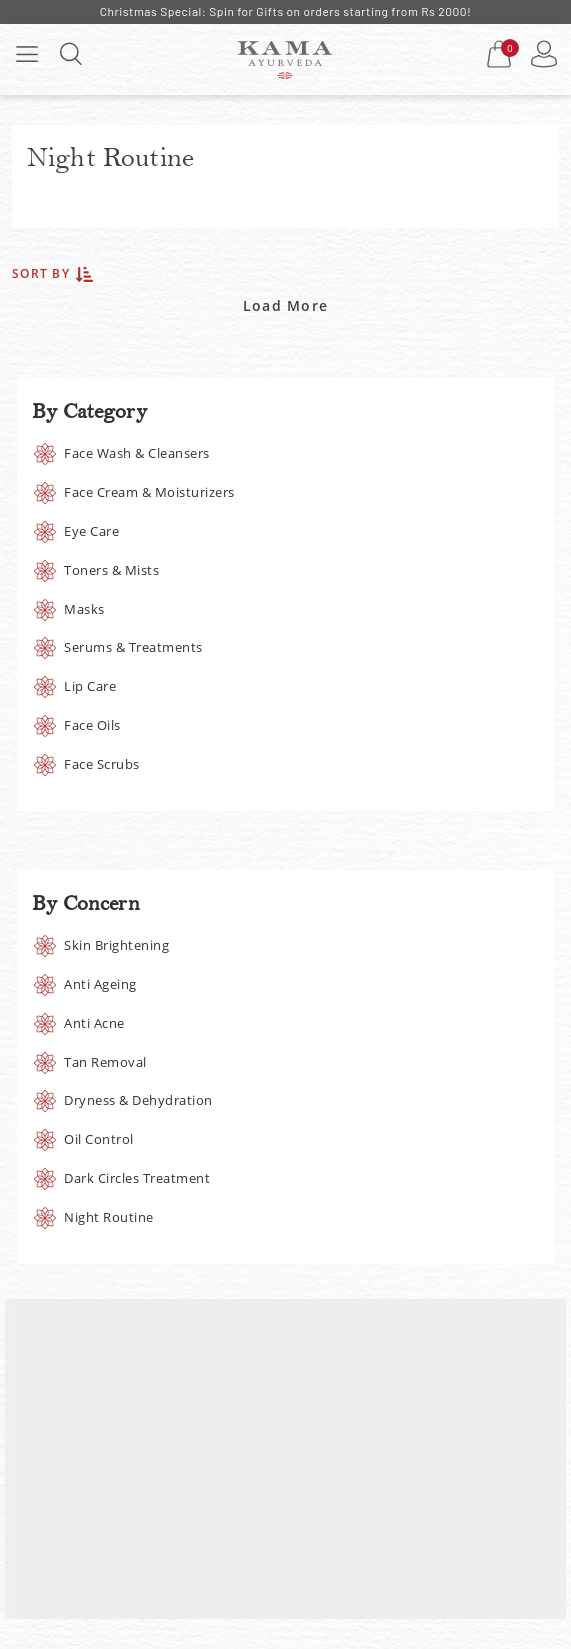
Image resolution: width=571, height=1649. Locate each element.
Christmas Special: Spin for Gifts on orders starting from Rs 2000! (286, 11)
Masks (84, 609)
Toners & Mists (111, 570)
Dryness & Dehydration (138, 1100)
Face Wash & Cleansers (137, 453)
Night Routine (109, 1217)
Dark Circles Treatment (137, 1178)
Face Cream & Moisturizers (149, 492)
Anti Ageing (100, 984)
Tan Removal (105, 1062)
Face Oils (92, 725)
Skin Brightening (116, 945)
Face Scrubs (102, 764)
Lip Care (90, 686)
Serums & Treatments (133, 647)
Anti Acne (94, 1023)
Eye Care (91, 531)
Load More (285, 305)
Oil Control (99, 1139)
